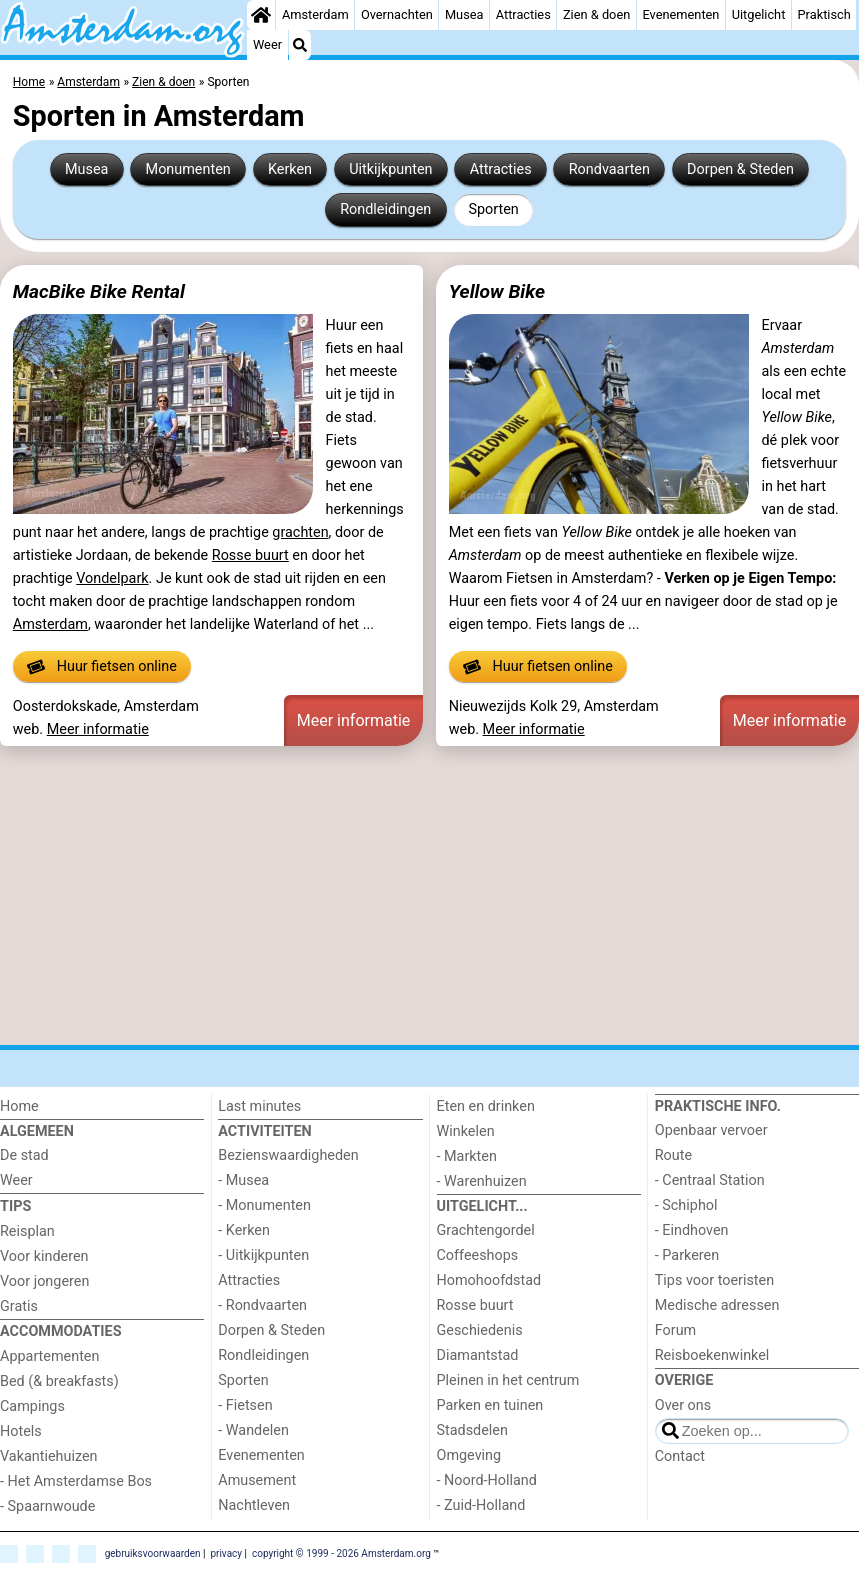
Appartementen (49, 1356)
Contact (680, 1456)
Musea (464, 14)
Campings (32, 1406)
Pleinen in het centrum (508, 1380)
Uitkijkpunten (390, 169)
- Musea (243, 1180)
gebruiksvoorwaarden (153, 1553)
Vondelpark (112, 578)
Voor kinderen (44, 1256)
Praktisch (824, 14)
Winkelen (466, 1131)
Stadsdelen (472, 1430)
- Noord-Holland (487, 1480)
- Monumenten (264, 1205)
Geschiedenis (480, 1330)
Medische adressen (717, 1305)
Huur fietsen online (102, 667)
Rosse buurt (250, 555)
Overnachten (397, 14)
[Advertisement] (429, 899)
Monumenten (188, 169)
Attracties (523, 14)
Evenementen (680, 14)
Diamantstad (478, 1355)
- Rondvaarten (262, 1305)
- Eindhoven (692, 1230)
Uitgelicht (759, 14)
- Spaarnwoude (47, 1506)
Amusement (257, 1480)
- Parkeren (687, 1255)
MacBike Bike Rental (99, 291)
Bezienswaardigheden (288, 1155)
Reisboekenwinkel (712, 1355)
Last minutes (259, 1106)
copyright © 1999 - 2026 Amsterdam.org (341, 1553)
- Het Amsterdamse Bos (76, 1481)
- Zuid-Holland (481, 1505)
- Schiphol (686, 1205)
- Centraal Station (710, 1180)
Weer (267, 44)
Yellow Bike (497, 291)
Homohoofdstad (489, 1280)
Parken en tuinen (490, 1405)
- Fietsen (245, 1405)
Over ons (683, 1405)
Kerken (290, 169)
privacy (226, 1553)
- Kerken (244, 1230)
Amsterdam (315, 14)
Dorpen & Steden (740, 169)
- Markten (467, 1156)
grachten (300, 532)
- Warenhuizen (482, 1181)
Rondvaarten (609, 169)
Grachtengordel (486, 1230)
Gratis (19, 1306)
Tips (15, 1206)
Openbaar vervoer (711, 1130)
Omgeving (469, 1455)
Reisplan (27, 1231)
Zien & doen (596, 14)
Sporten (493, 209)
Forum (675, 1330)
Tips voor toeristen (714, 1280)
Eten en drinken (486, 1106)
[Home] (261, 15)
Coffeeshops (478, 1255)
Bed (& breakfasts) (59, 1381)
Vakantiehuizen (49, 1456)
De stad (24, 1155)
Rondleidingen (385, 209)
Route (673, 1155)
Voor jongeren (44, 1281)
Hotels (21, 1431)
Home (19, 1106)
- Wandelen (253, 1430)
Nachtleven (254, 1505)
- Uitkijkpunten (263, 1255)
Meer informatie (98, 729)
